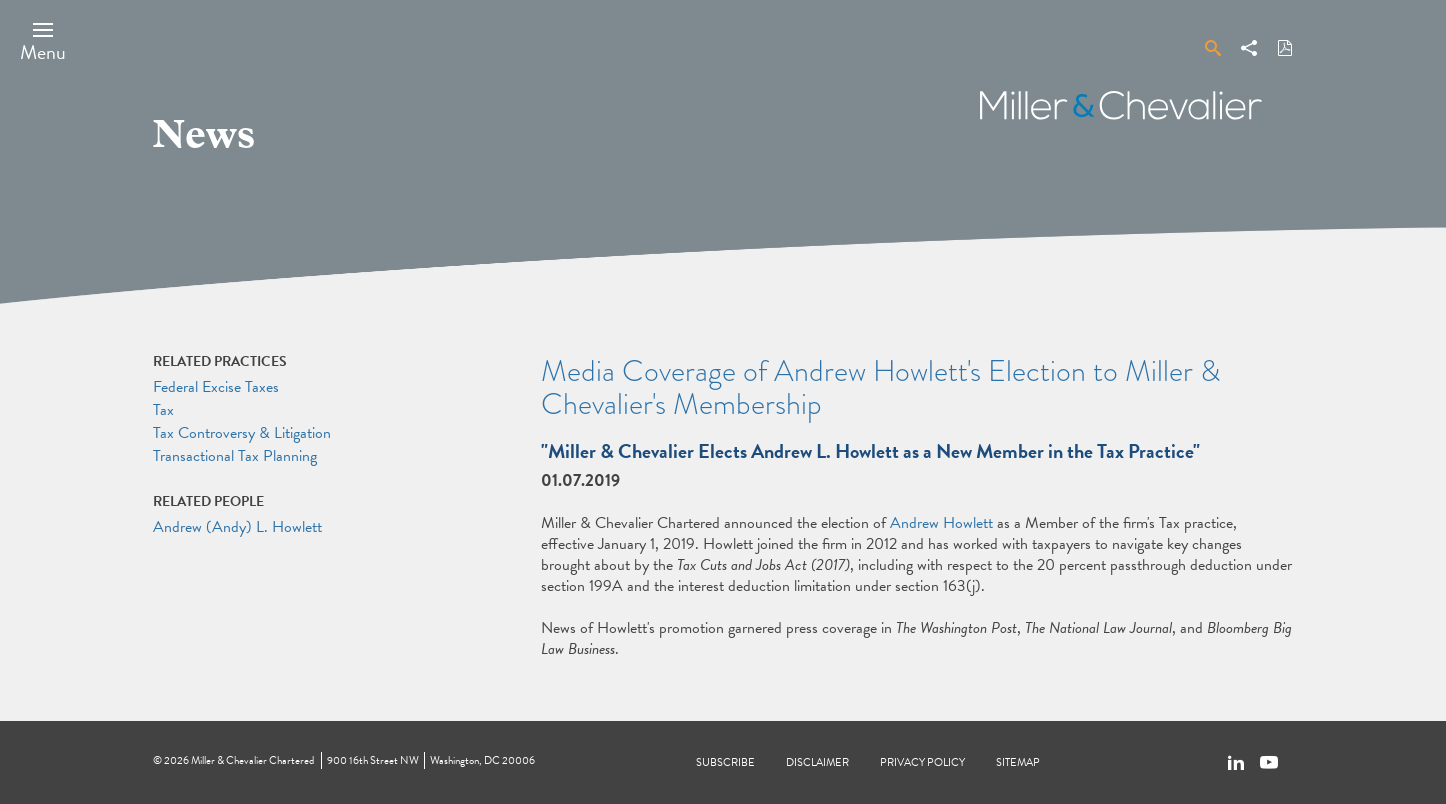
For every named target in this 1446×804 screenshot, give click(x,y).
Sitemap (1018, 762)
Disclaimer (817, 762)
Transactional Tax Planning (235, 456)
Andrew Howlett (941, 523)
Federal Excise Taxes (216, 387)
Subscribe (725, 762)
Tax (163, 410)
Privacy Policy (922, 762)
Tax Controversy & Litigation (242, 433)
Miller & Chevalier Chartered (252, 760)
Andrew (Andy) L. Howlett (237, 527)
